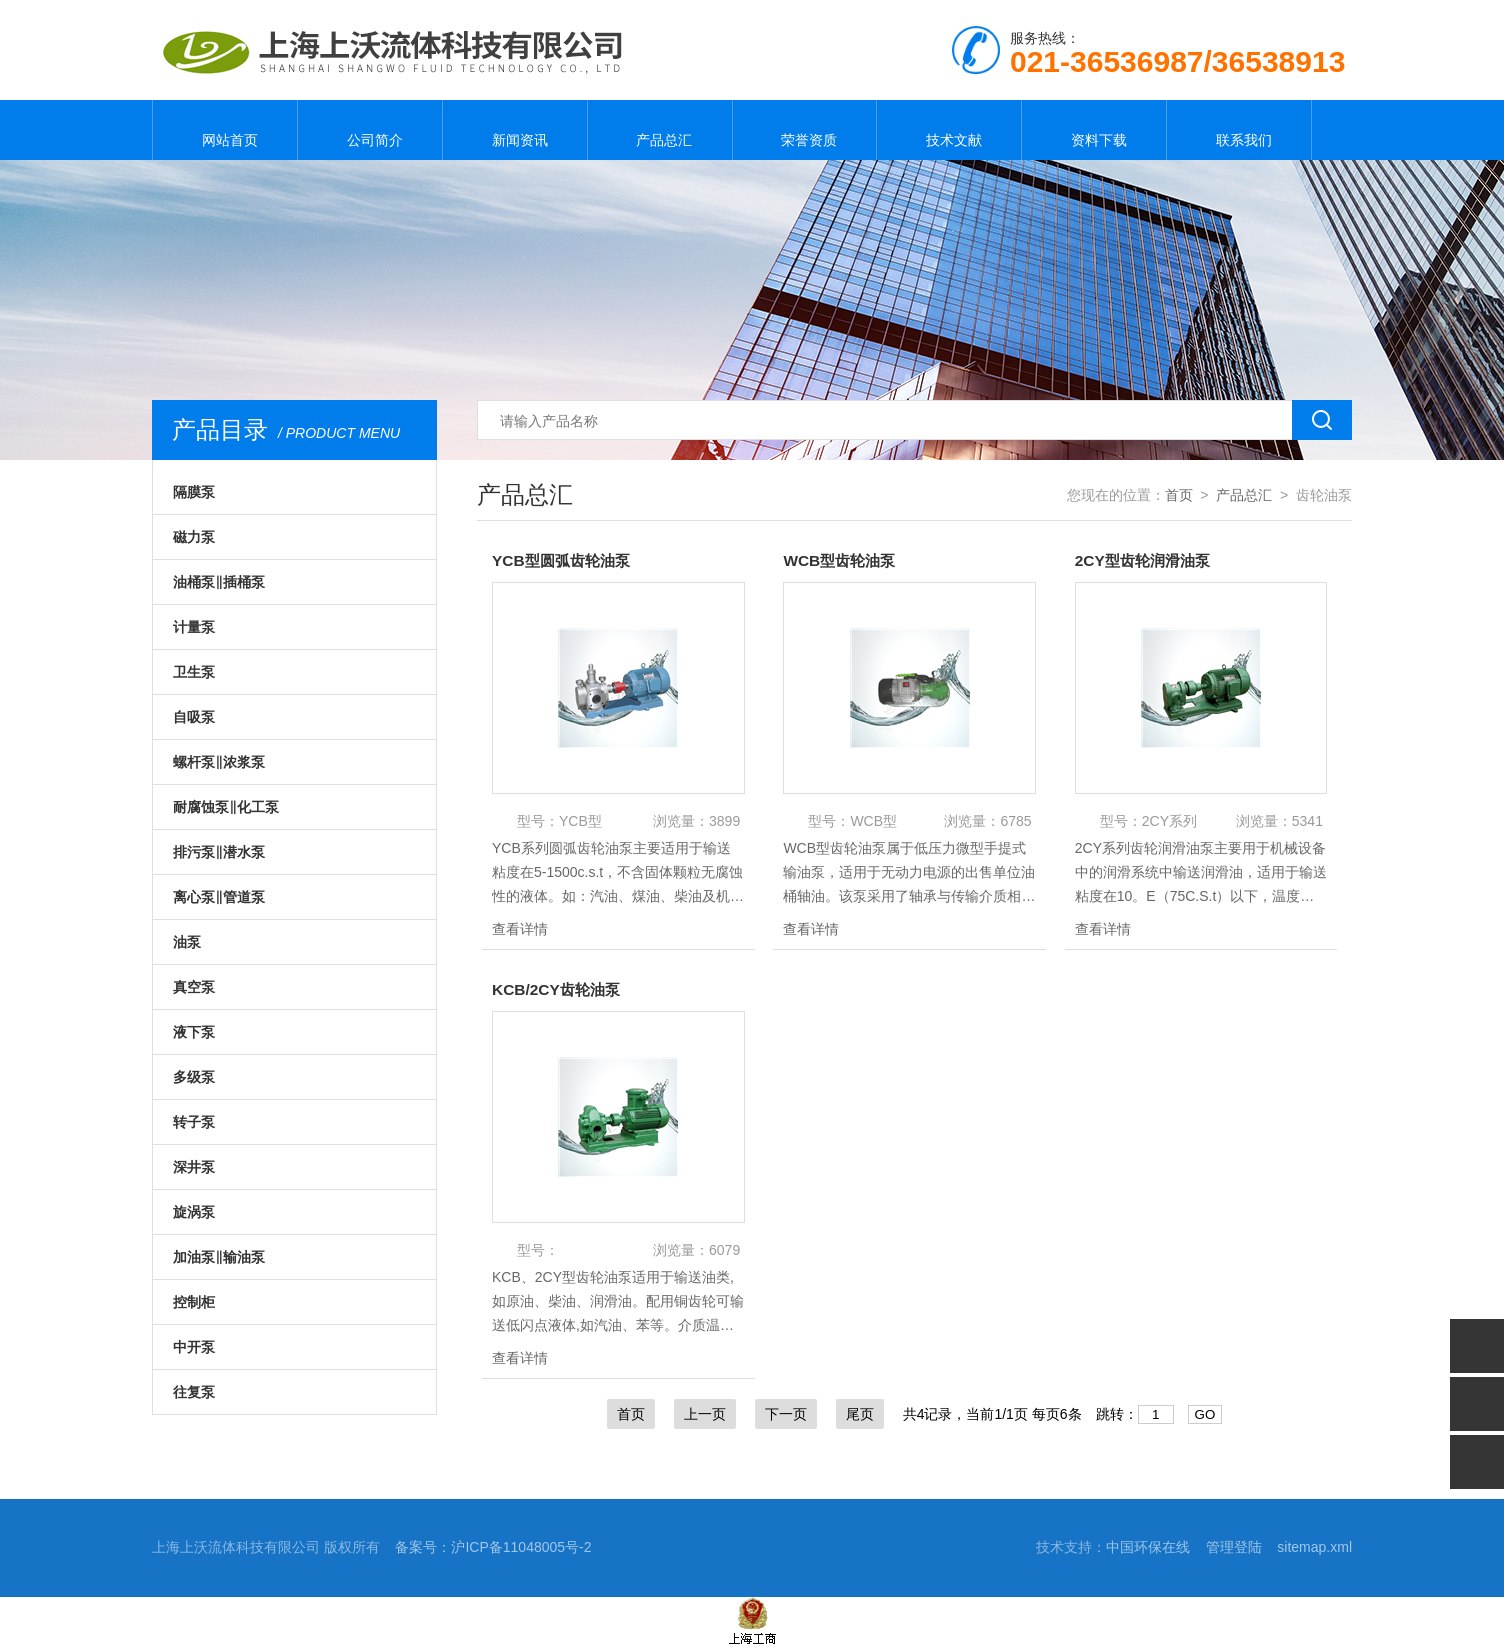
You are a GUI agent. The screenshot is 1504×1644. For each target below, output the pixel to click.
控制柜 (194, 1302)
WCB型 (873, 821)
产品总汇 (660, 130)
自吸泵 (194, 717)
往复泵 (194, 1392)
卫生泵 (194, 672)
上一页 (705, 1414)
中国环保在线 (1148, 1547)
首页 (1179, 495)
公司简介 (370, 130)
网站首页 (225, 130)
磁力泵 (194, 537)
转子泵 (194, 1122)
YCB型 (580, 821)
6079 (724, 1250)
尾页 (860, 1414)
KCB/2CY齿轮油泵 (559, 989)
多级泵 (194, 1077)
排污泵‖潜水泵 (219, 852)
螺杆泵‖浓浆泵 (219, 762)
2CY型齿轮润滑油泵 (1146, 560)
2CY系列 (1169, 821)
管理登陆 (1234, 1547)
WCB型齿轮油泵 (842, 560)
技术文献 (949, 130)
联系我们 (1239, 130)
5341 (1307, 821)
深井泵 (194, 1167)
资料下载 (1094, 130)
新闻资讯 (515, 130)
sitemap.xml (1314, 1547)
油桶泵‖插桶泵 (219, 582)
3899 (724, 821)
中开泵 (194, 1347)
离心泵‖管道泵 (219, 897)
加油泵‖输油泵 (219, 1257)
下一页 (786, 1414)
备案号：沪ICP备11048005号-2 (493, 1547)
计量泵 (194, 627)
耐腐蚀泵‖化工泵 (226, 807)
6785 (1015, 821)
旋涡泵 (194, 1212)
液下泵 (194, 1032)
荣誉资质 (804, 130)
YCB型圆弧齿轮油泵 (565, 560)
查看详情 (520, 929)
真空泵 (194, 987)
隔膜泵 (194, 492)
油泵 (187, 942)
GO (1205, 1414)
